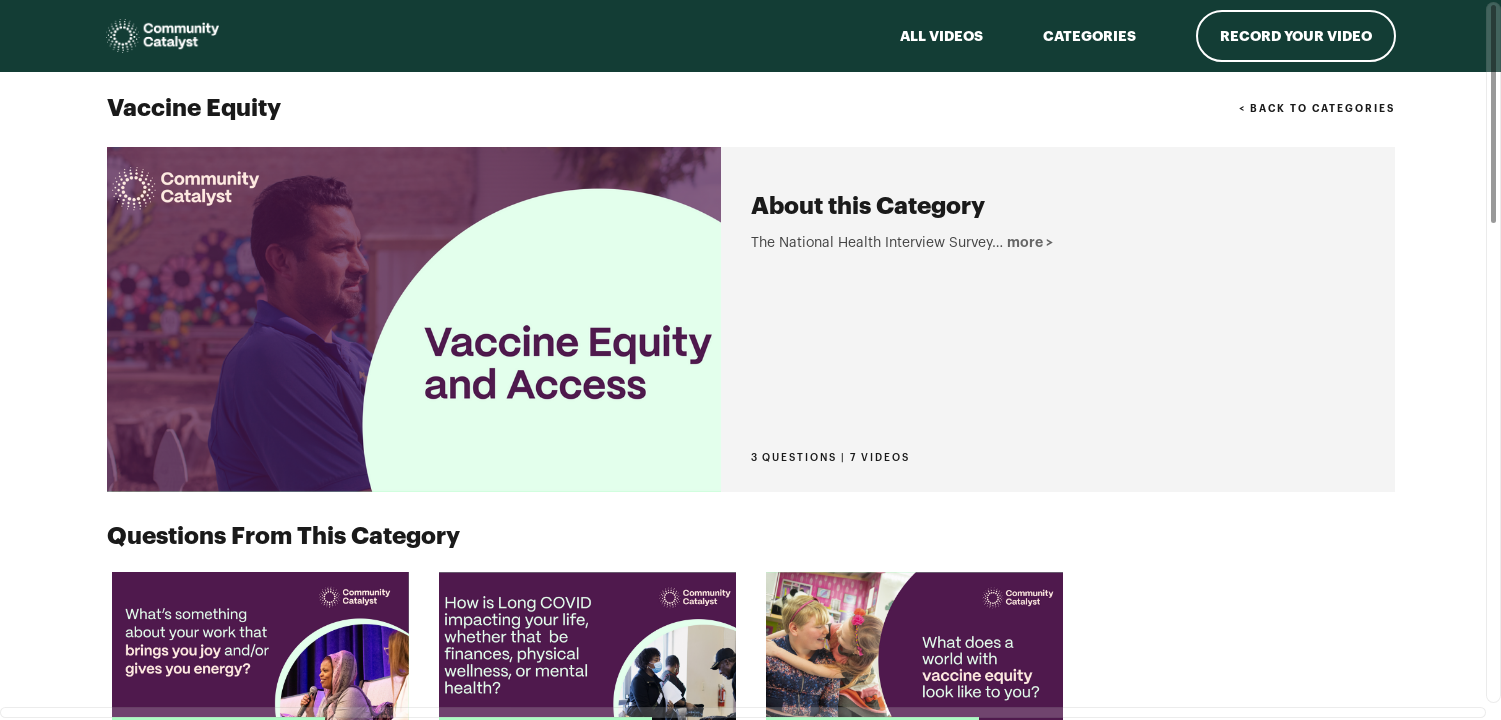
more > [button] (777, 398)
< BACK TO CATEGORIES (1316, 109)
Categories (1089, 36)
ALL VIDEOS (941, 36)
